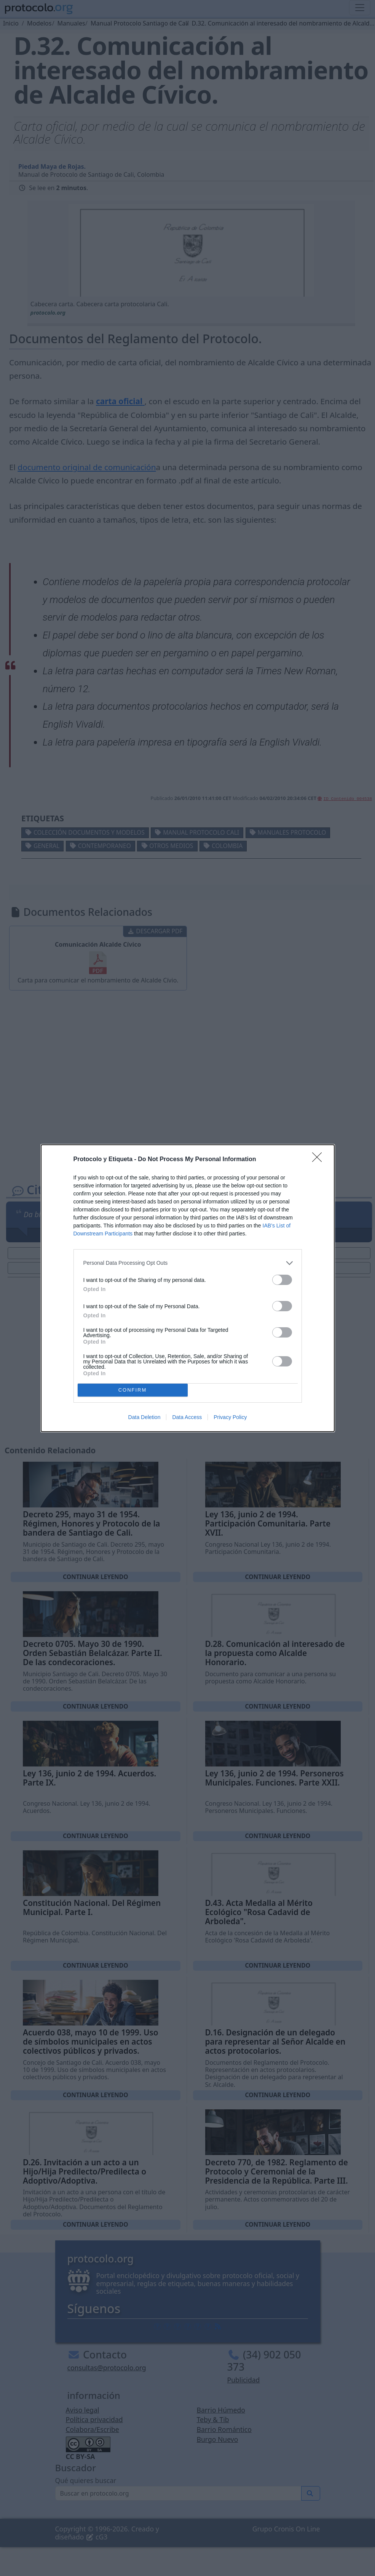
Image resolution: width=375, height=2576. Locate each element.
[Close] (319, 1159)
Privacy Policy (230, 1417)
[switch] (282, 1280)
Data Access (187, 1417)
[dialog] (187, 1288)
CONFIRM (132, 1390)
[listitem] (187, 1263)
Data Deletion (144, 1417)
